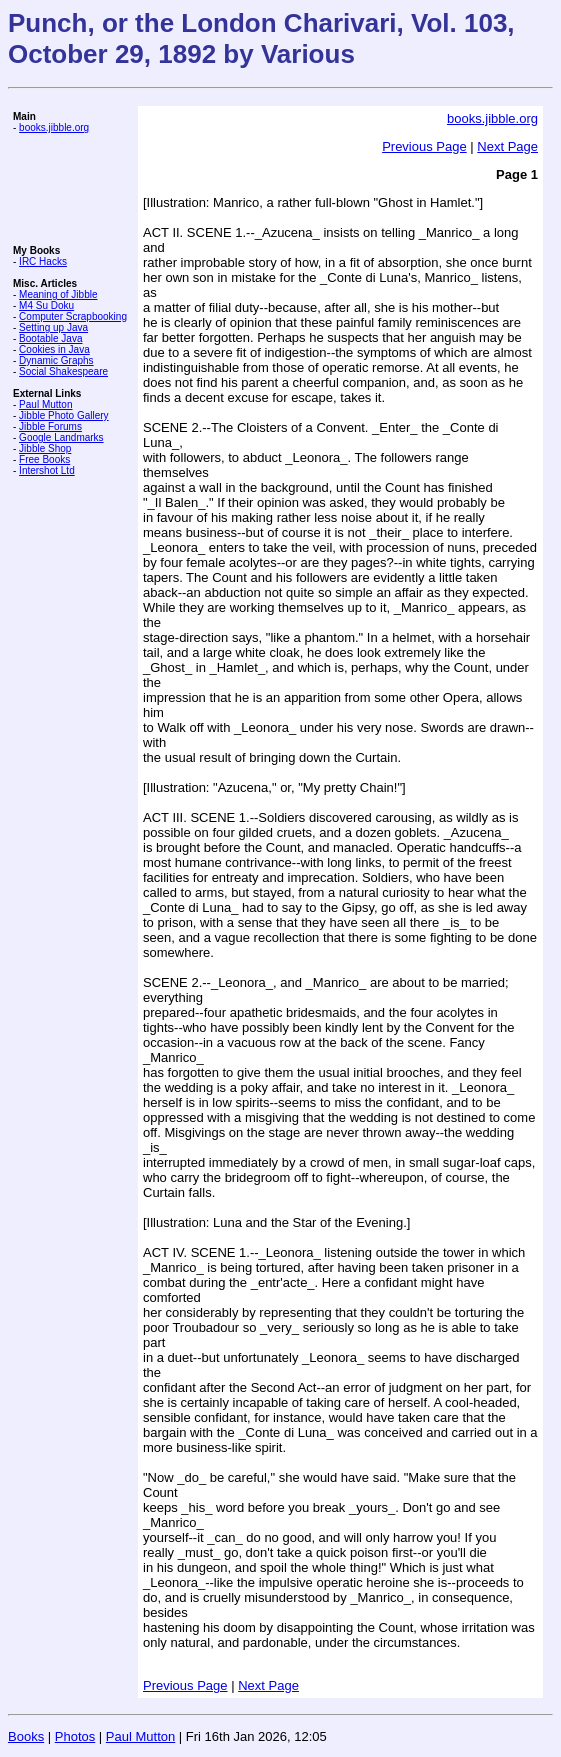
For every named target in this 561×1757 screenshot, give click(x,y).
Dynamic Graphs (56, 360)
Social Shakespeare (63, 371)
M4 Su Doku (46, 305)
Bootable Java (50, 338)
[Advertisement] (73, 189)
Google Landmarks (61, 437)
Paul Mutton (45, 404)
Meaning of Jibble (58, 294)
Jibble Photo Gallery (64, 415)
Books (26, 1736)
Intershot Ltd (47, 470)
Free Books (44, 459)
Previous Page (424, 146)
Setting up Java (53, 327)
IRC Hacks (43, 261)
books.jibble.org (54, 127)
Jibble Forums (50, 426)
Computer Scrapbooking (73, 316)
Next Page (507, 146)
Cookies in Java (54, 349)
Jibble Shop (45, 448)
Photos (75, 1736)
